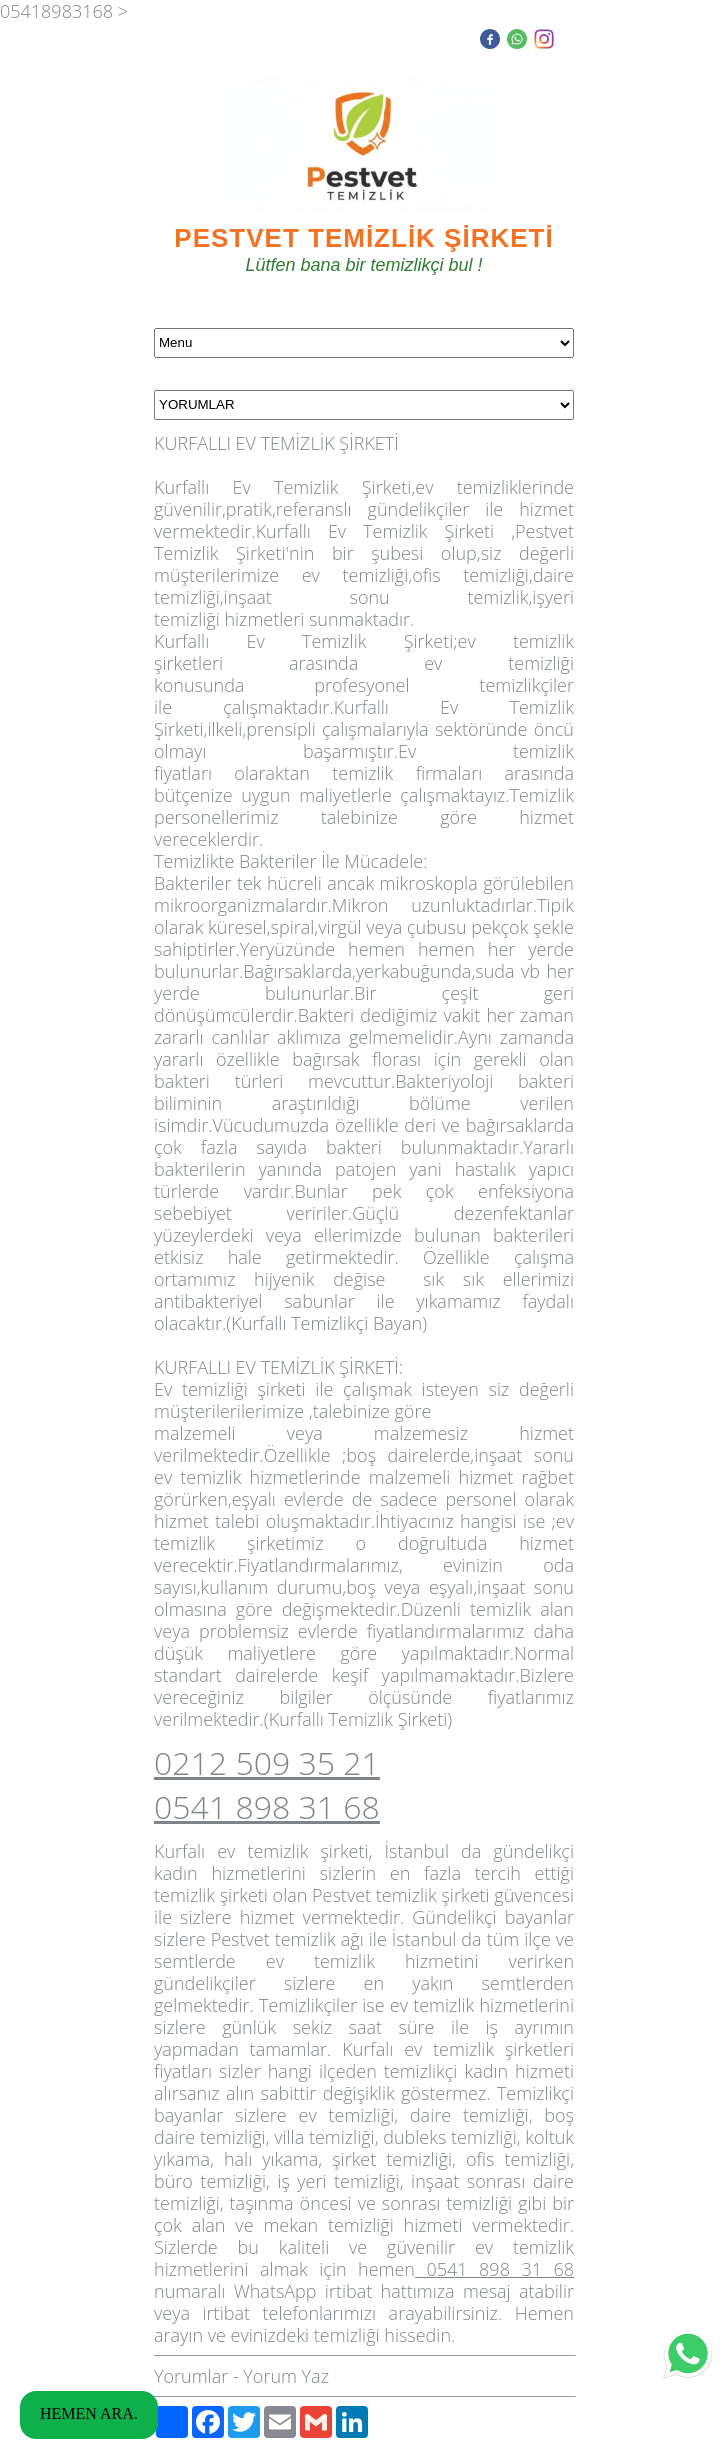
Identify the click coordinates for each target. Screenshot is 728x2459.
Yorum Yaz (286, 2376)
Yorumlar (191, 2376)
